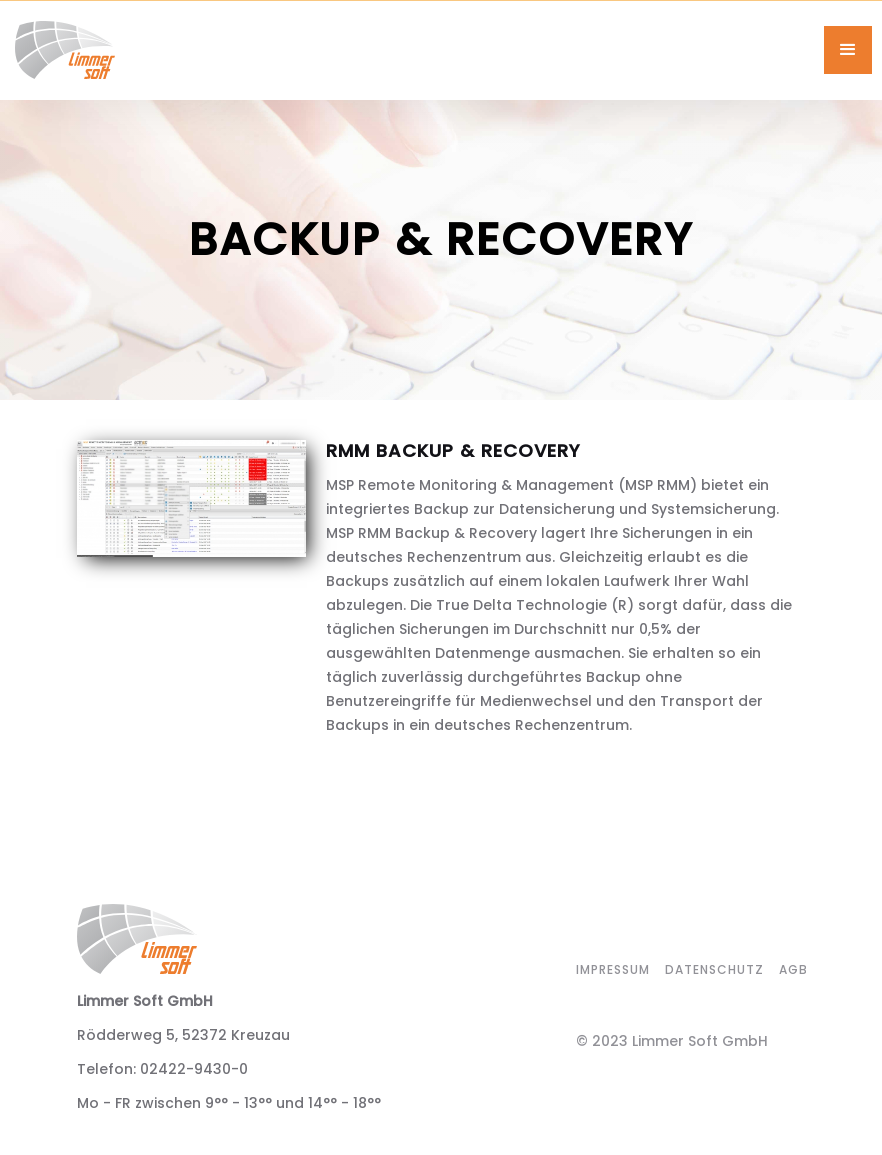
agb (793, 969)
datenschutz (714, 969)
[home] (419, 50)
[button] (848, 50)
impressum (613, 969)
